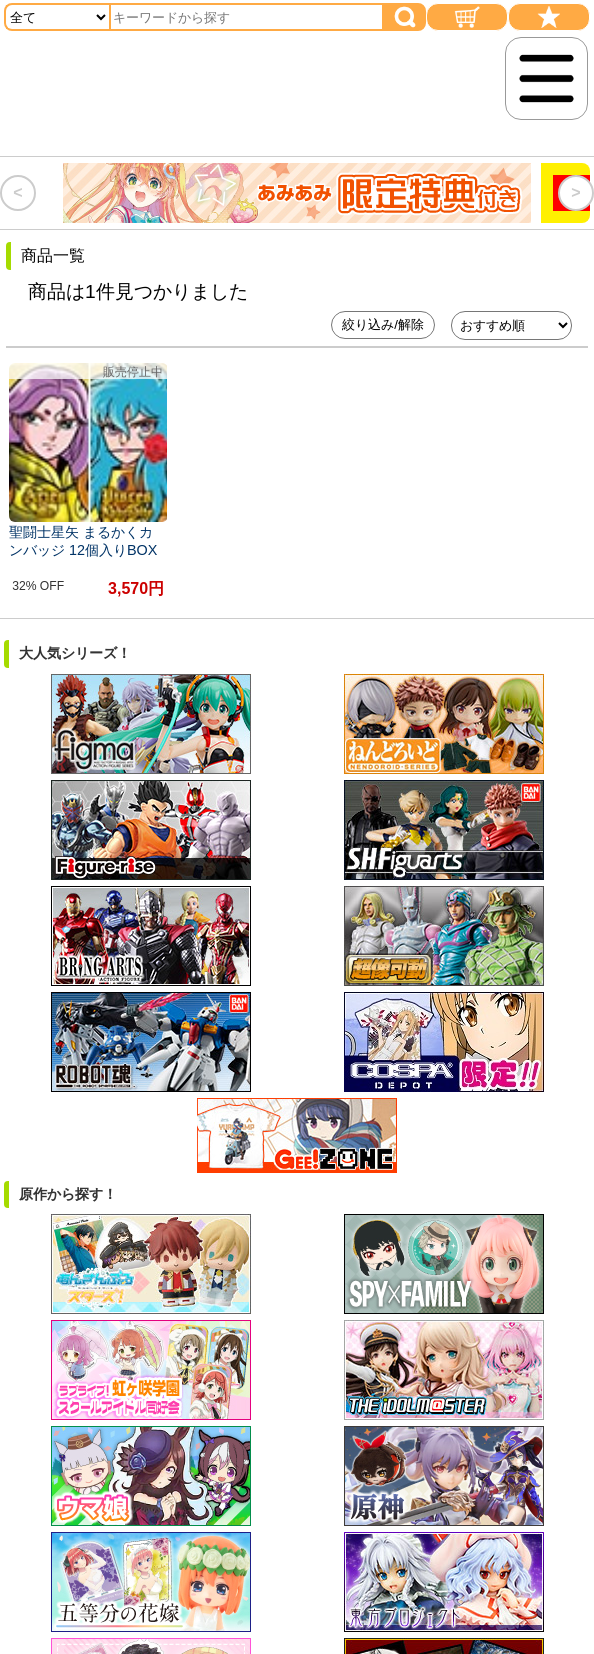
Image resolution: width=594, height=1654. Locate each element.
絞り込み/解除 (383, 324)
